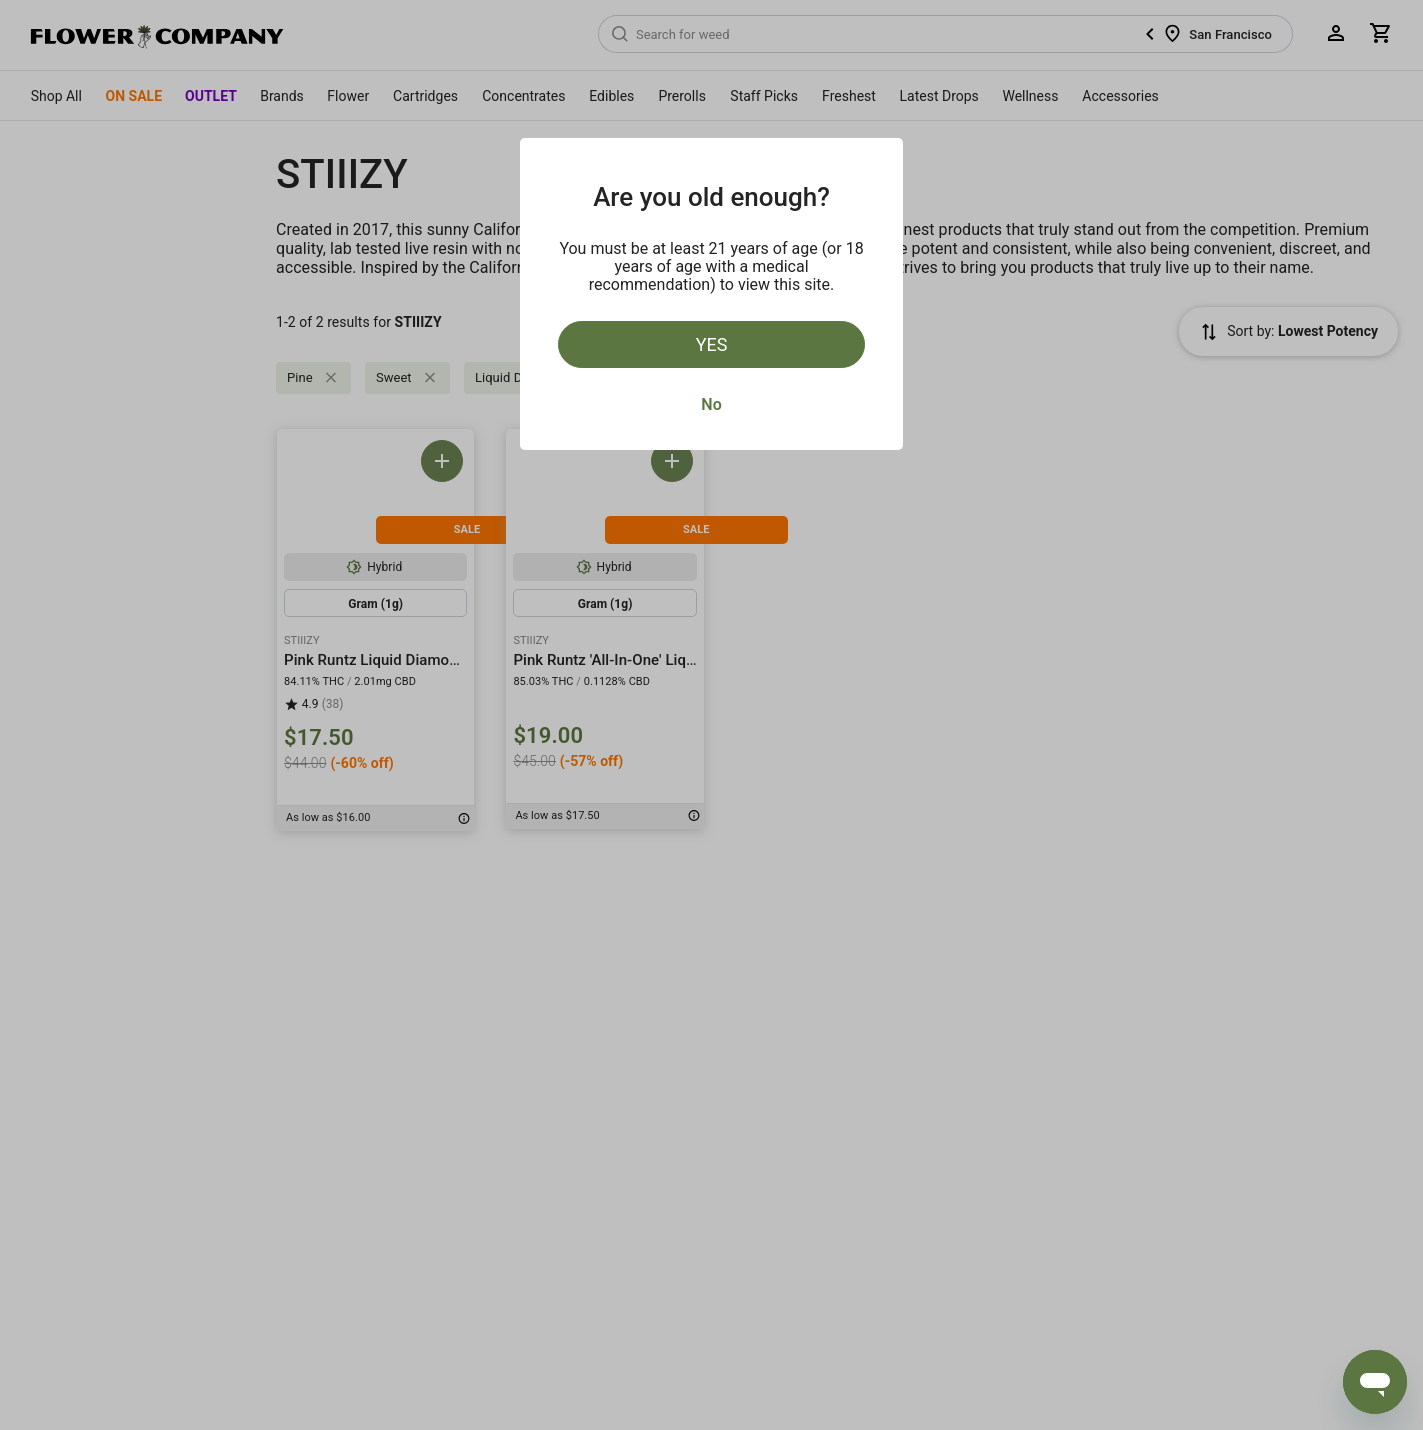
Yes (712, 344)
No (711, 404)
